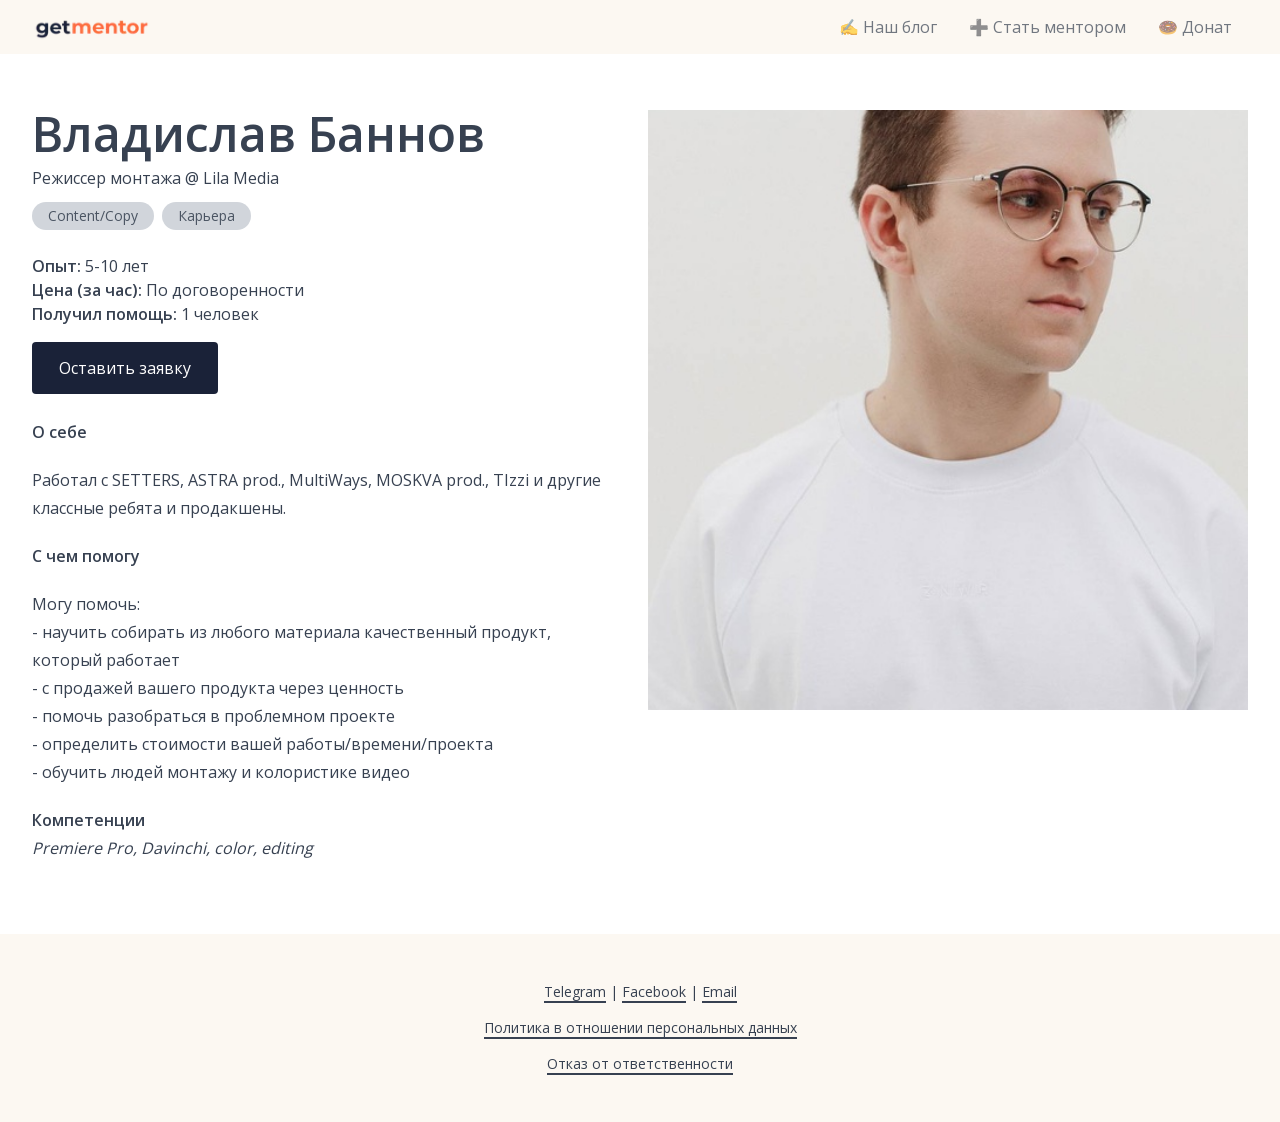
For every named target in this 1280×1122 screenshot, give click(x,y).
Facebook (654, 991)
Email (719, 991)
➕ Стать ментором (1047, 27)
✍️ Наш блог (888, 27)
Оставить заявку (125, 368)
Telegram (575, 991)
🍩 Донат (1195, 27)
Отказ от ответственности (640, 1063)
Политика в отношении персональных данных (640, 1027)
